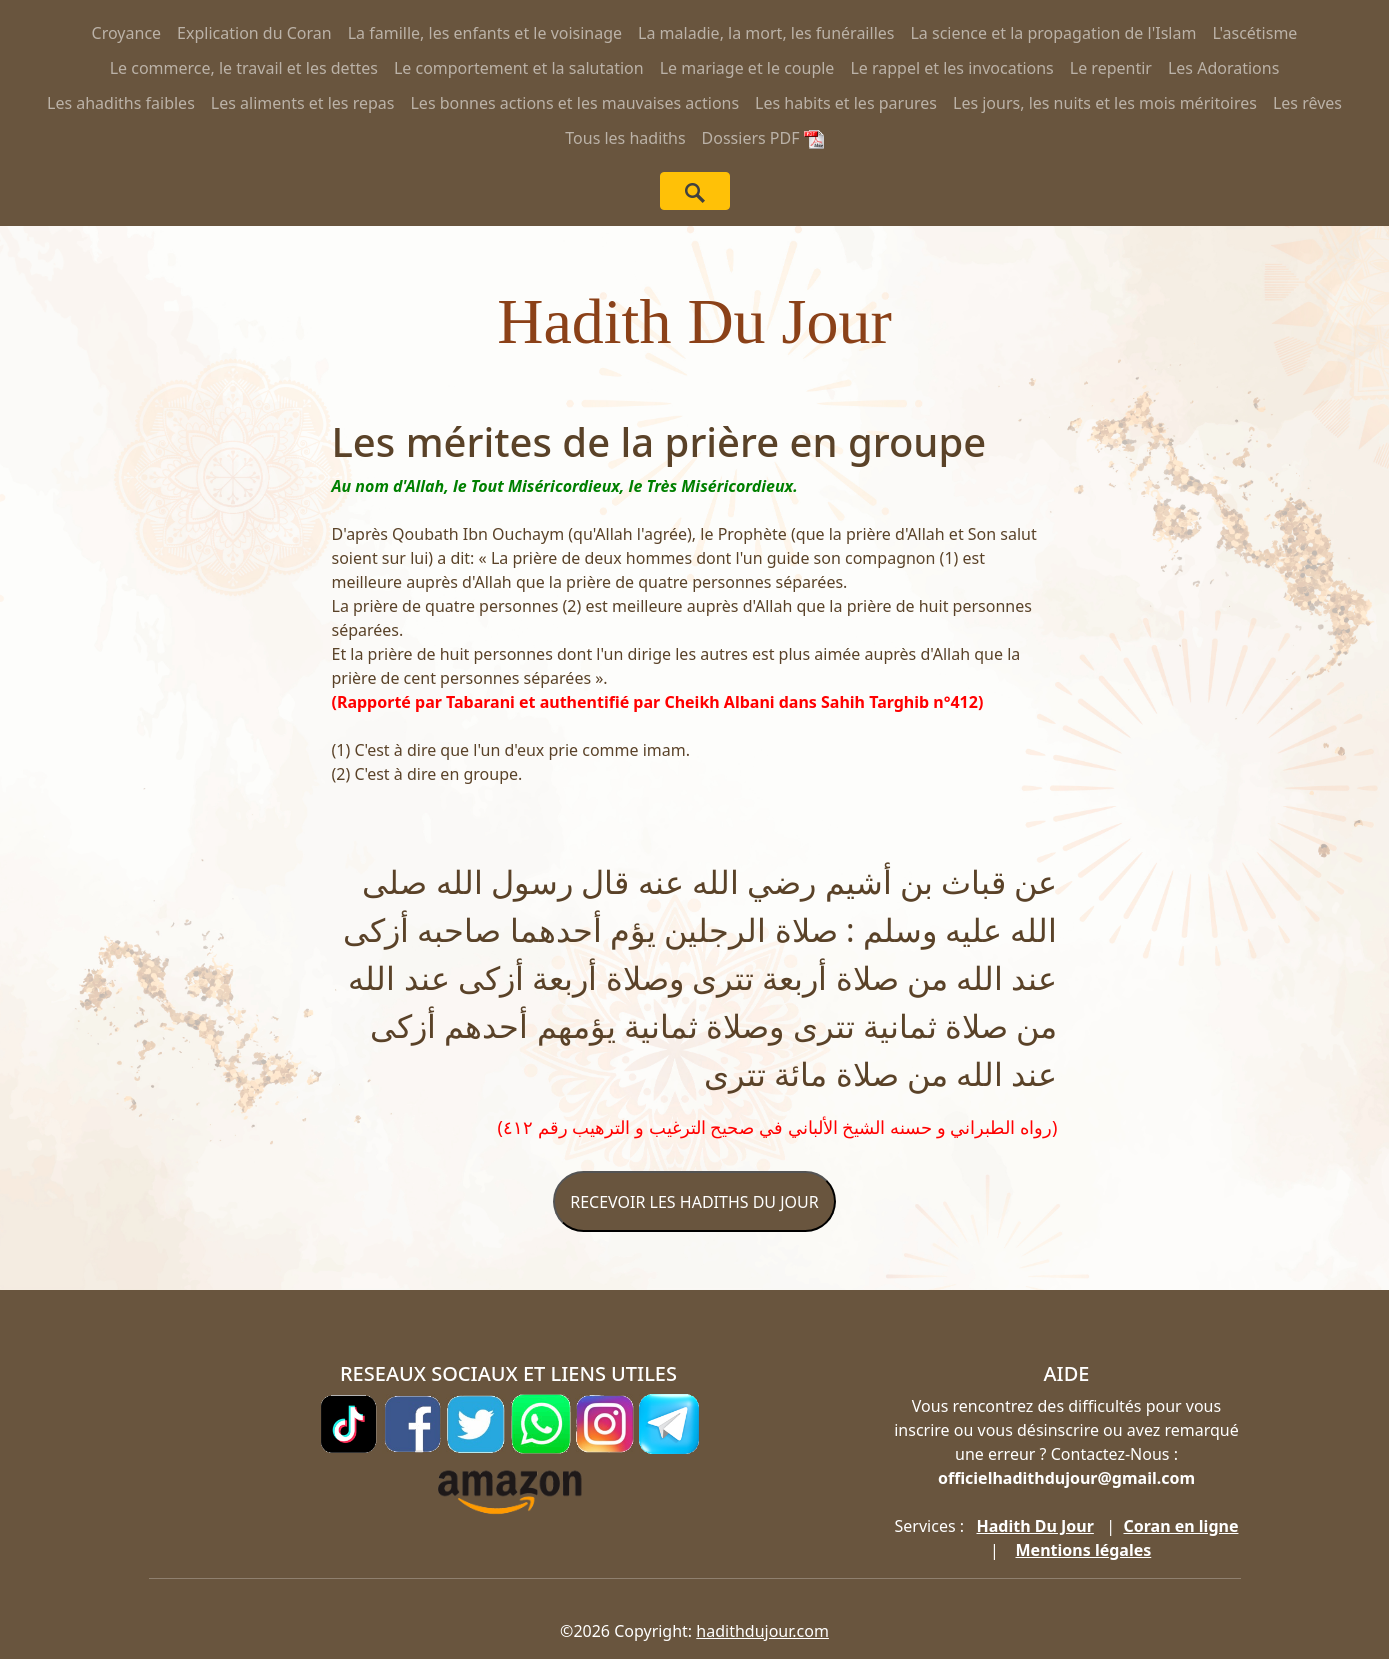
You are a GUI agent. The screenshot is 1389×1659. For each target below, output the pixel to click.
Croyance (127, 33)
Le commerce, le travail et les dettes (244, 68)
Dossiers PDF (763, 138)
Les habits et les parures (846, 103)
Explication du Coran (254, 33)
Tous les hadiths (625, 138)
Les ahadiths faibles (121, 103)
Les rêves (1307, 103)
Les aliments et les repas (303, 103)
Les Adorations (1223, 68)
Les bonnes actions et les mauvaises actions (574, 103)
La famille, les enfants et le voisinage (485, 33)
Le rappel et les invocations (951, 68)
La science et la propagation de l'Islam (1053, 33)
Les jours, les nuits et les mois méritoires (1105, 103)
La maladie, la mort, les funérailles (766, 33)
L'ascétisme (1254, 33)
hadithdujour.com (762, 1631)
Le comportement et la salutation (519, 68)
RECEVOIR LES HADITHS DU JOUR (694, 1202)
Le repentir (1111, 68)
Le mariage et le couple (747, 68)
